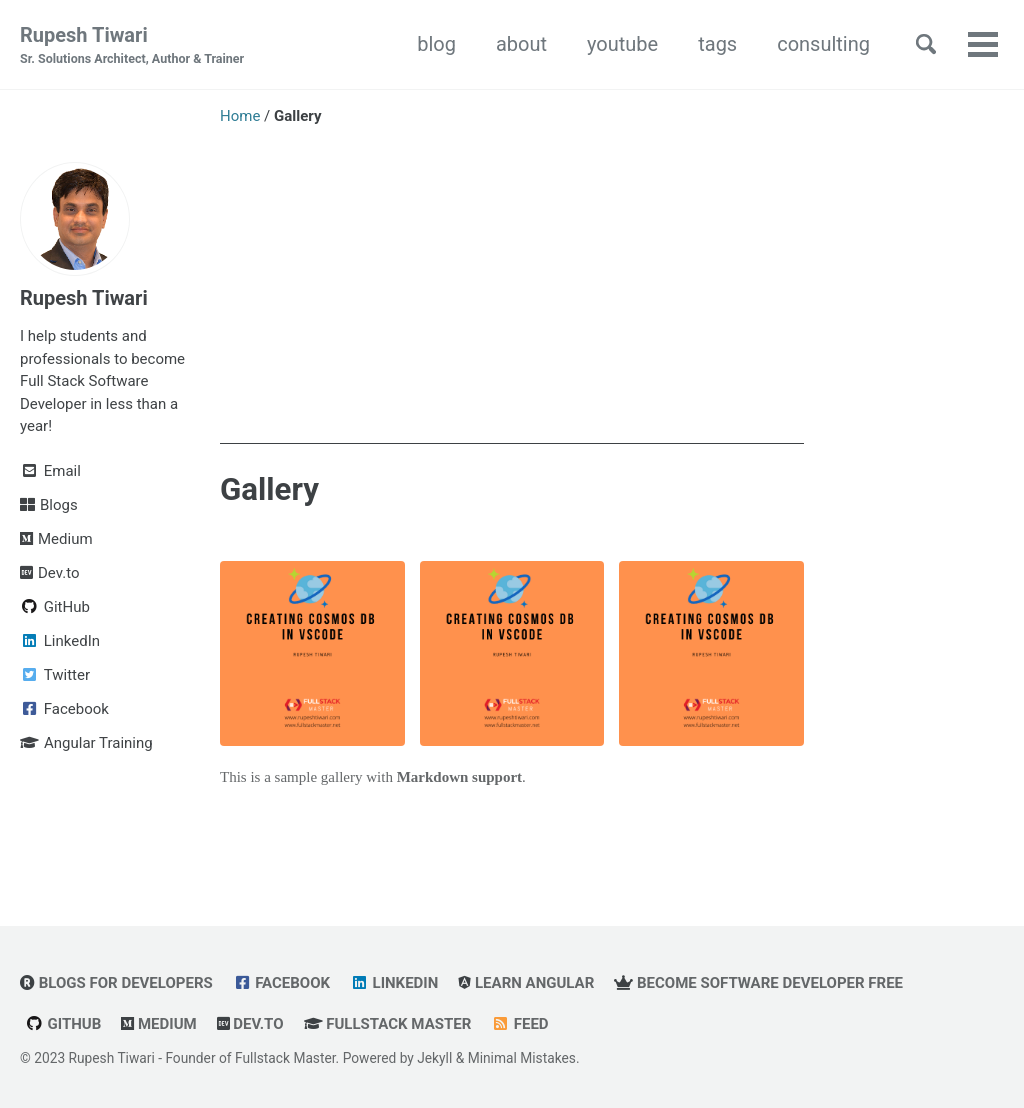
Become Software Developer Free (758, 983)
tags (717, 44)
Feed (519, 1024)
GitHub (63, 1024)
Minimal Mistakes (522, 1058)
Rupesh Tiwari (132, 46)
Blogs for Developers (116, 983)
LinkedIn (394, 983)
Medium (158, 1024)
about (521, 44)
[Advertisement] (512, 304)
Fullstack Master (388, 1024)
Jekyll (434, 1058)
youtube (622, 44)
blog (436, 44)
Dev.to (250, 1024)
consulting (823, 44)
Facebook (281, 983)
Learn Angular (526, 983)
